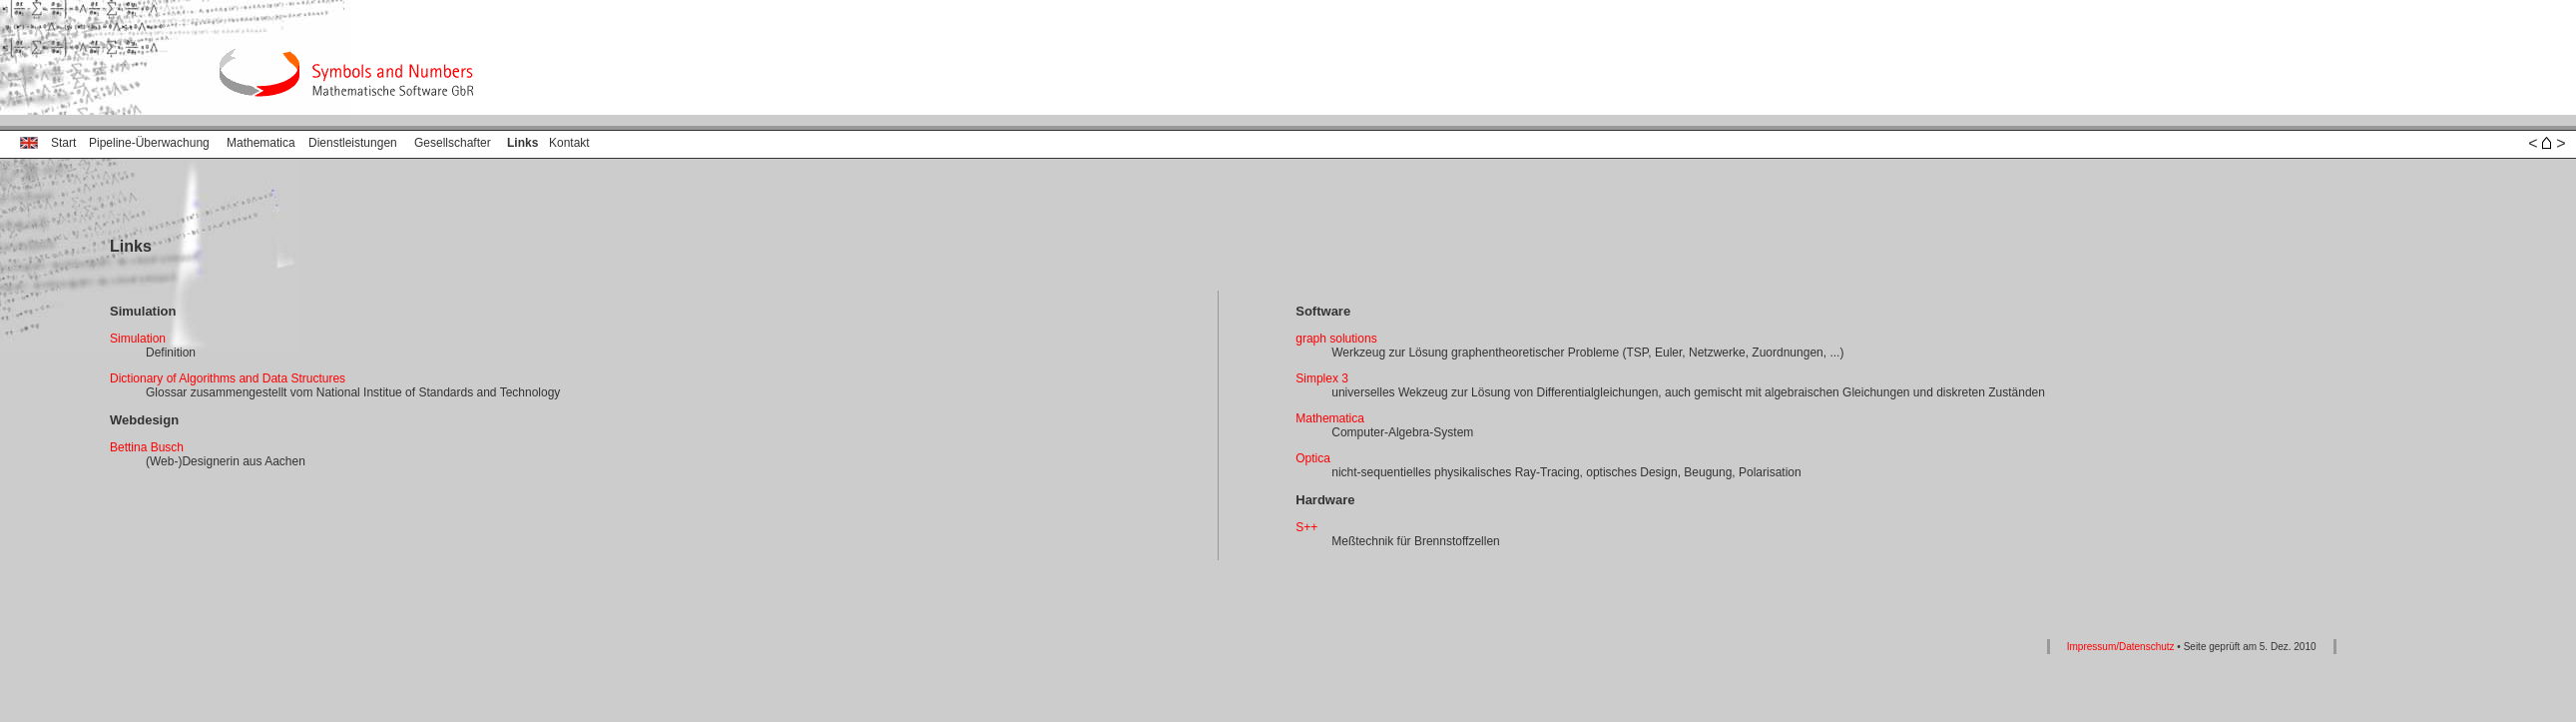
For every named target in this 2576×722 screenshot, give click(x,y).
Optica (1312, 458)
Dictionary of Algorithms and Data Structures (227, 378)
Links (522, 143)
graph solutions (1335, 339)
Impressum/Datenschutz (2121, 646)
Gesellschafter (452, 143)
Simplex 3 (1321, 378)
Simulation (138, 339)
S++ (1306, 527)
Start (63, 143)
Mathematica (261, 143)
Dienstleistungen (352, 143)
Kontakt (569, 143)
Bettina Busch (147, 447)
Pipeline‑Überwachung (149, 143)
